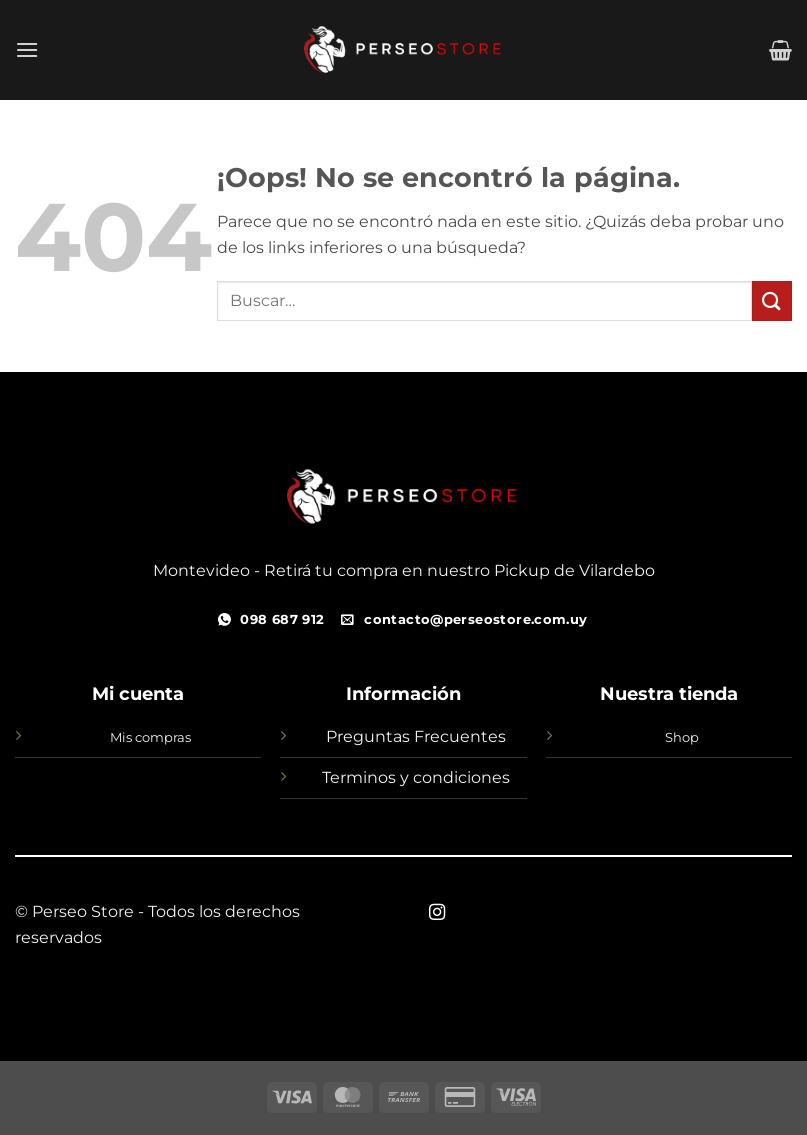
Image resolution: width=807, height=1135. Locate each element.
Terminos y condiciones (416, 777)
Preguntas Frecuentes (416, 736)
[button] (27, 49)
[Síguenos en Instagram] (437, 913)
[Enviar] (772, 300)
